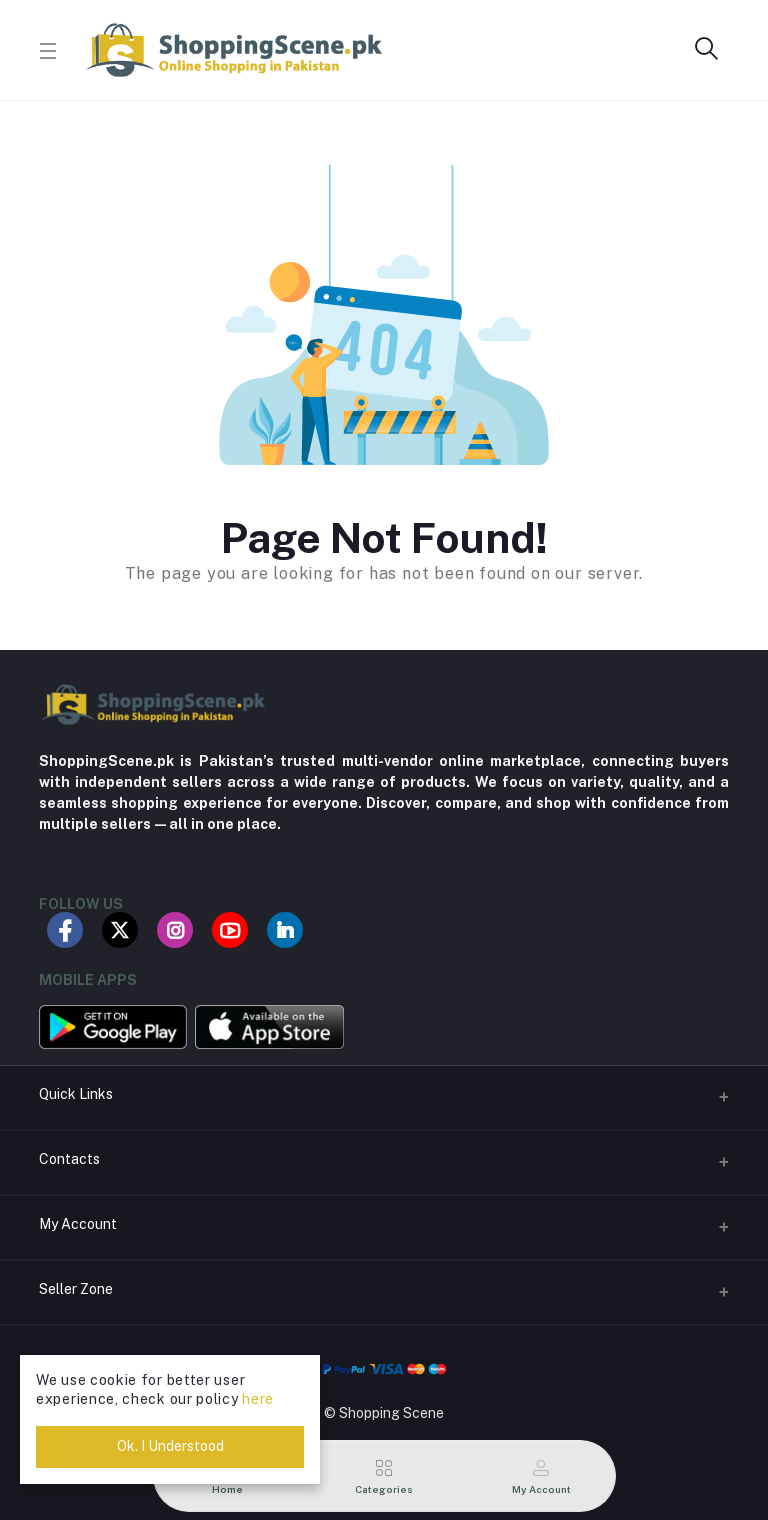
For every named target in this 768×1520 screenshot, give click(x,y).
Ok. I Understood (170, 1446)
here (258, 1399)
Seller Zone (76, 1289)
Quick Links (76, 1094)
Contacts (69, 1159)
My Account (78, 1224)
